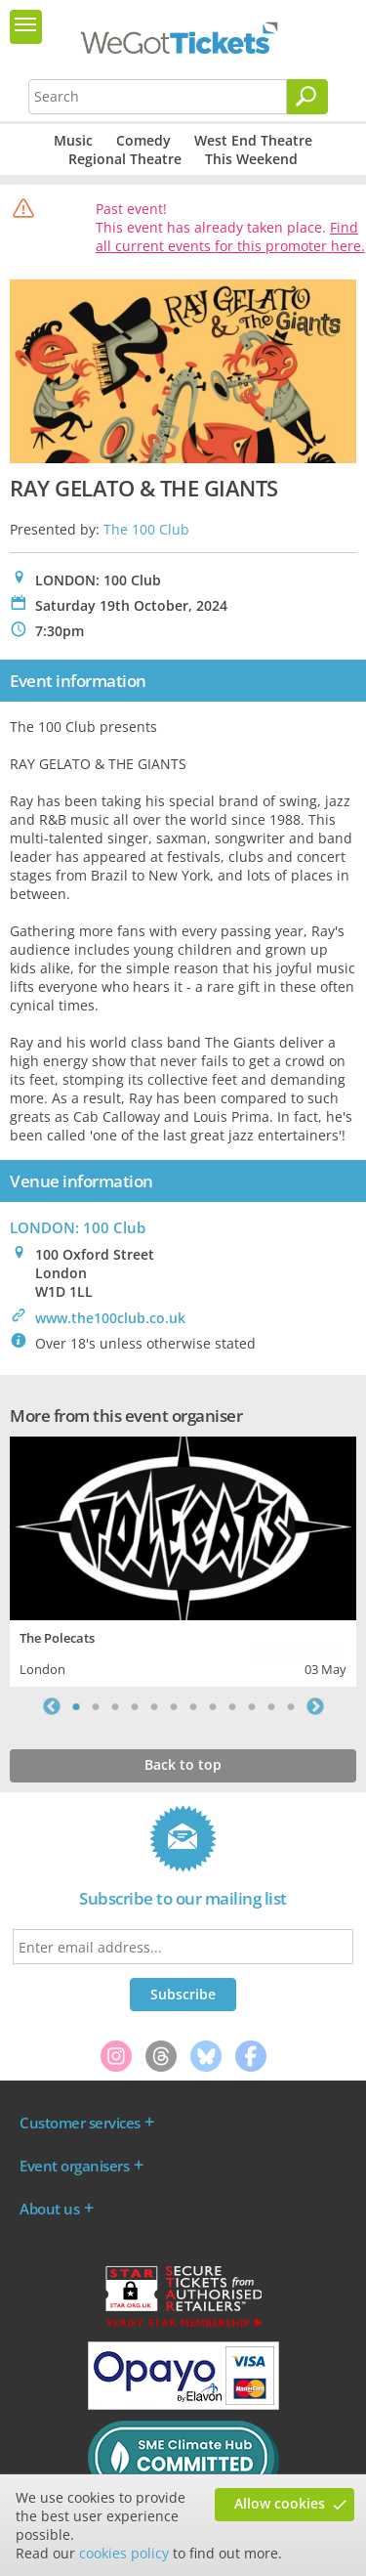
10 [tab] (252, 1706)
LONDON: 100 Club (77, 1227)
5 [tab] (154, 1706)
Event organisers (74, 2165)
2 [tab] (96, 1706)
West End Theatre (253, 140)
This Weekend (251, 159)
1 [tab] (76, 1706)
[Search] (307, 96)
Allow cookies (279, 2503)
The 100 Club (146, 529)
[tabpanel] (183, 1559)
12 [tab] (291, 1706)
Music (73, 140)
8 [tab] (213, 1706)
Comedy (143, 140)
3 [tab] (115, 1706)
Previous (51, 1706)
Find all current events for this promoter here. (230, 236)
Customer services (80, 2122)
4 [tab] (135, 1706)
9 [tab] (232, 1706)
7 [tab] (193, 1706)
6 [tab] (174, 1706)
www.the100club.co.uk (110, 1318)
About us (49, 2208)
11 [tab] (271, 1706)
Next (315, 1706)
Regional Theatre (125, 159)
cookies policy (124, 2553)
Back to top (183, 1764)
